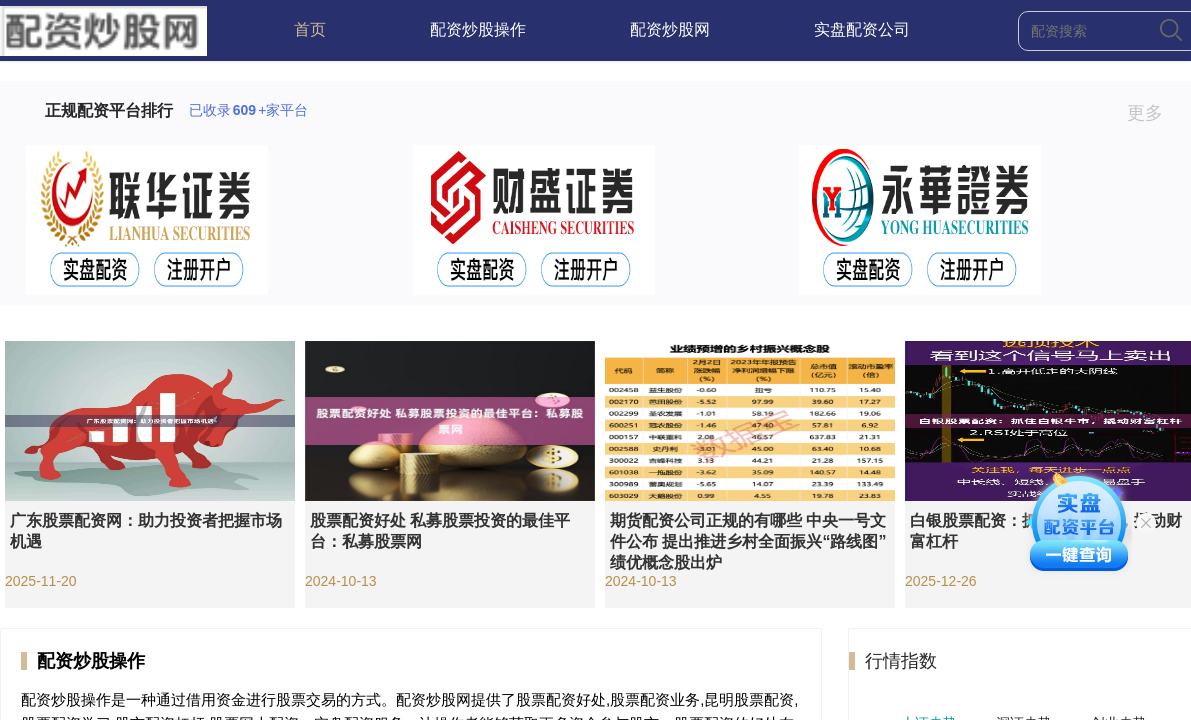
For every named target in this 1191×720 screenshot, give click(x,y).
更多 (1153, 113)
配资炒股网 (670, 29)
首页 (310, 29)
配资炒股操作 (478, 29)
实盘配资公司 (862, 29)
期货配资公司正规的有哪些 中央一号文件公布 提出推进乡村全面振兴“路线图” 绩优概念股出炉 (748, 541)
